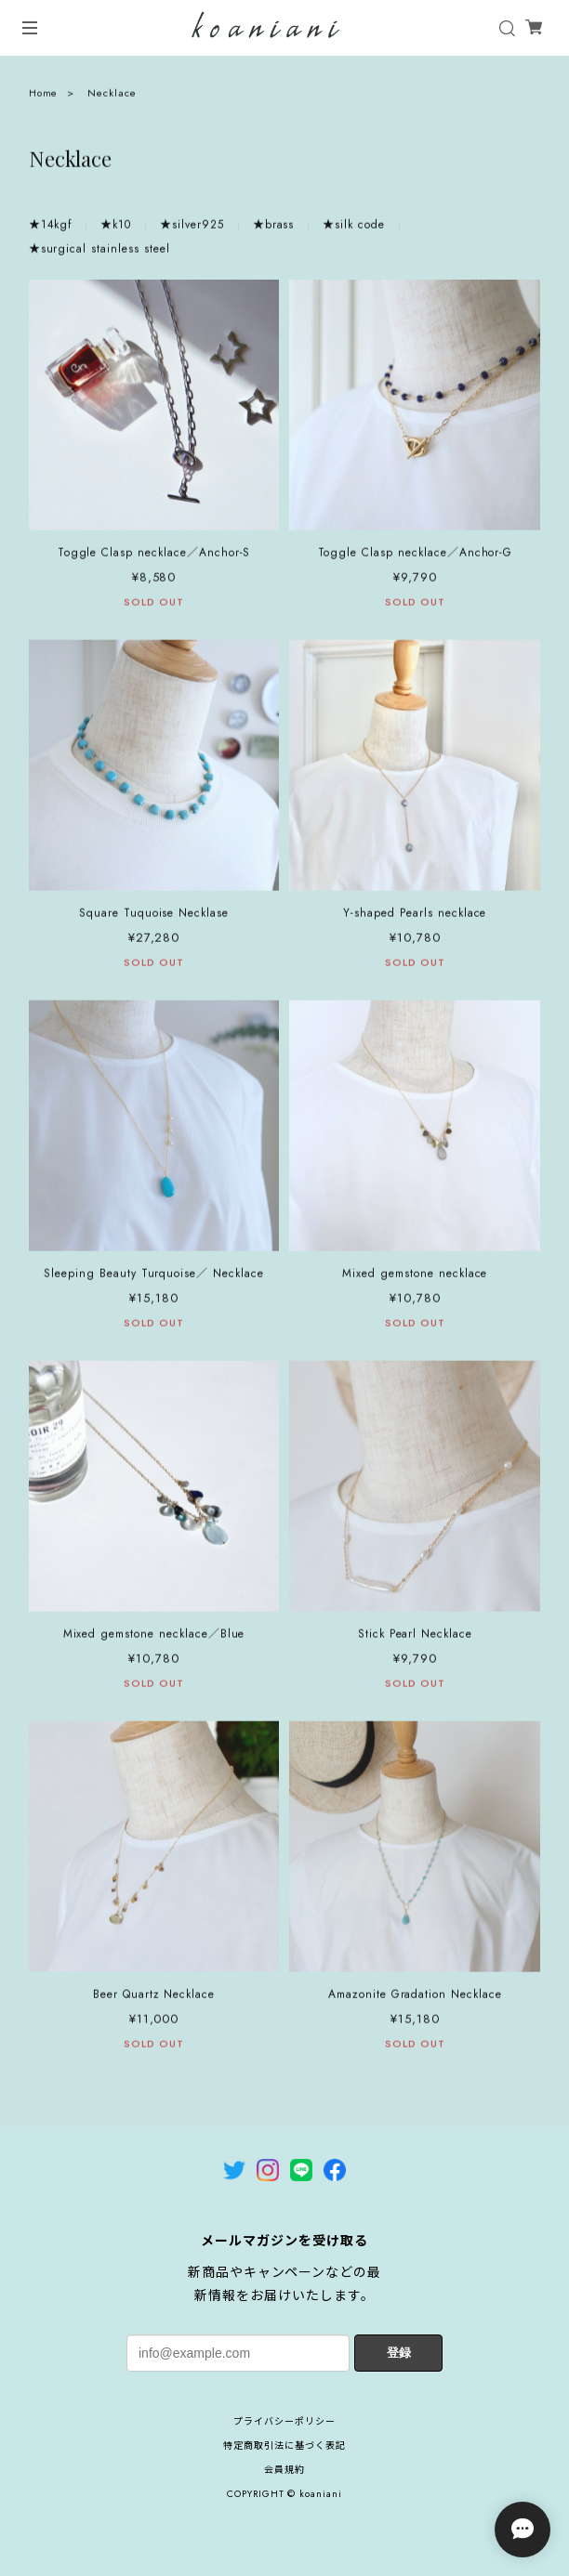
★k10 (115, 230)
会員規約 (284, 2470)
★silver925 (192, 230)
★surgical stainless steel (99, 254)
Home (44, 97)
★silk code (354, 230)
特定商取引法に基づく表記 (284, 2445)
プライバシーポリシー (284, 2421)
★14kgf (51, 230)
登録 (399, 2353)
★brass (274, 230)
